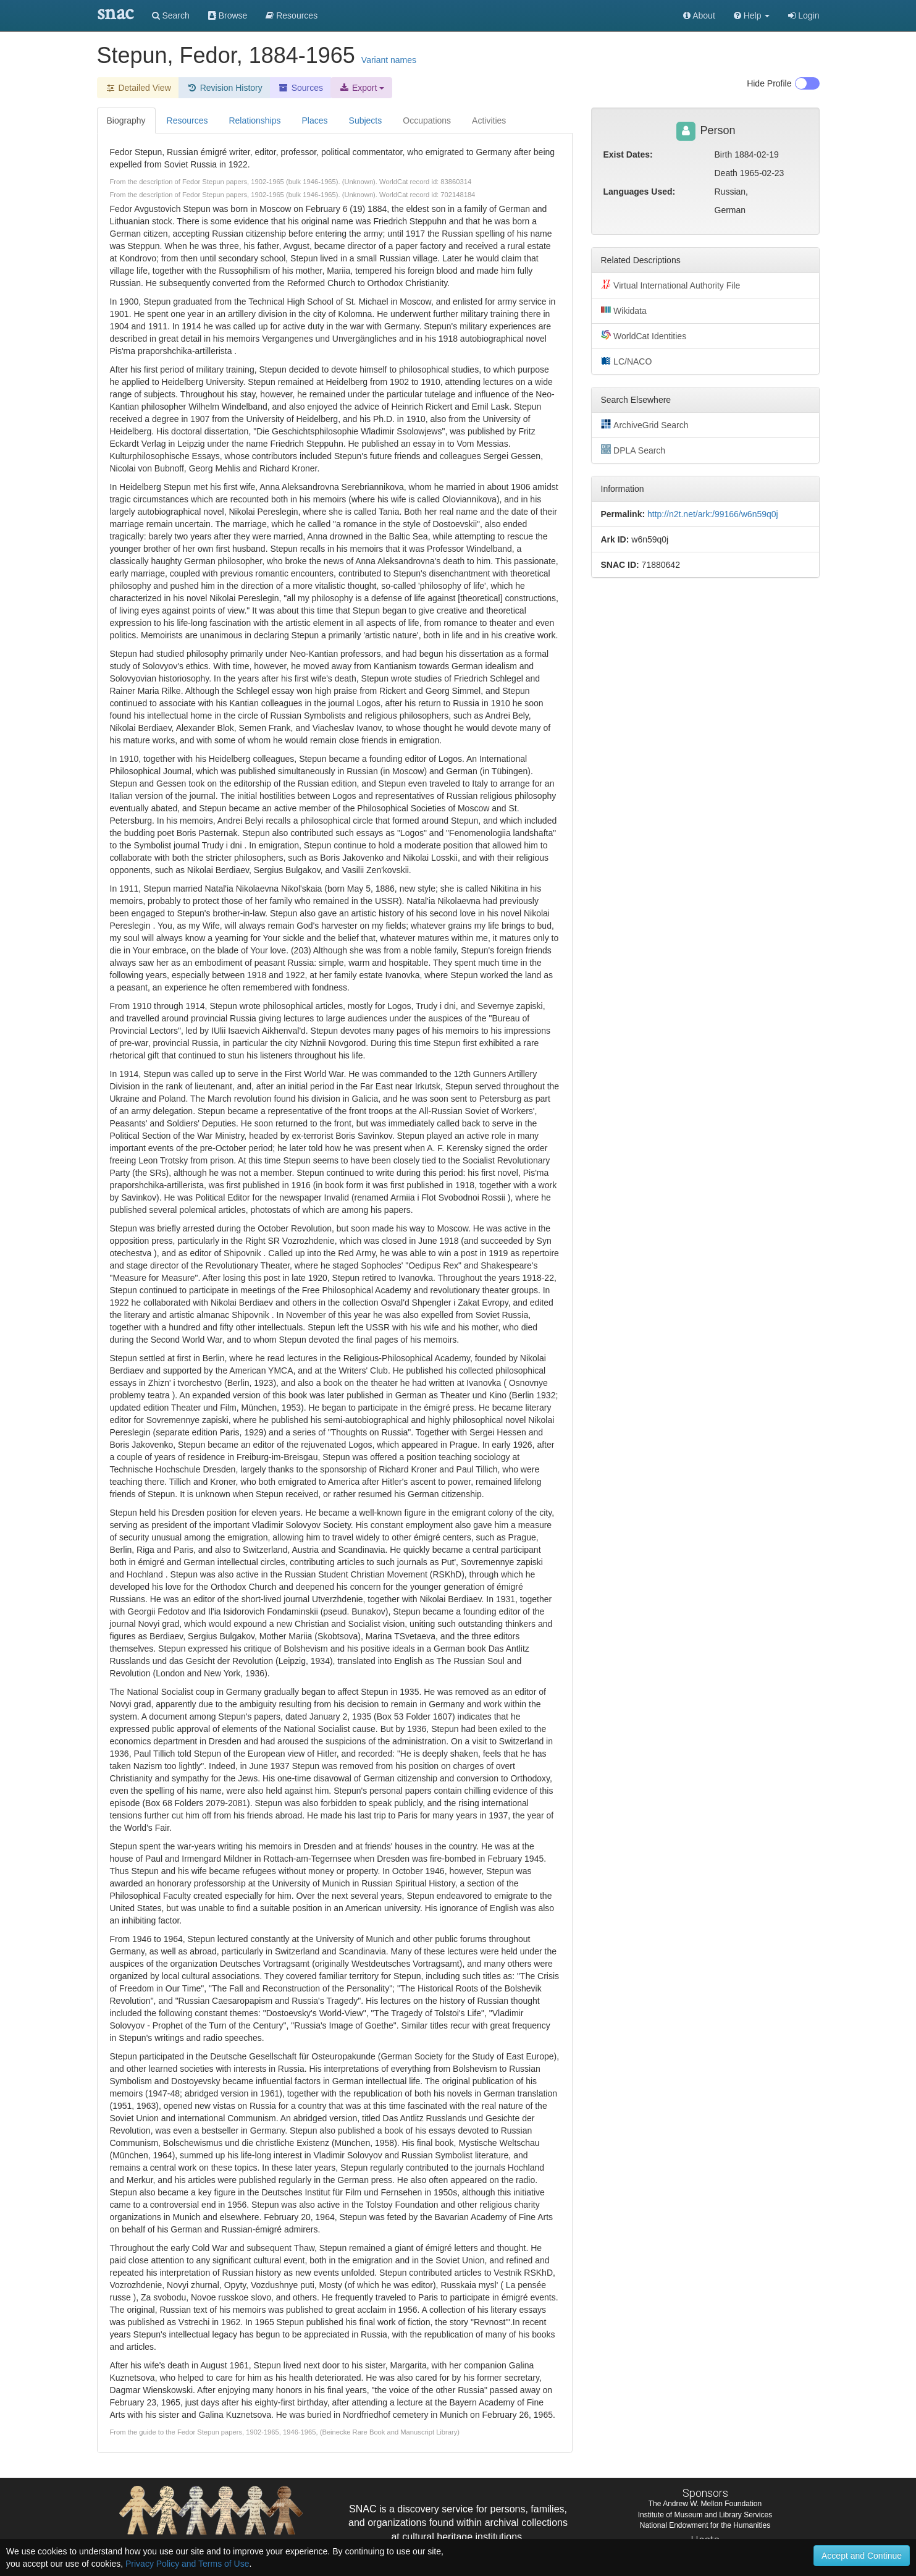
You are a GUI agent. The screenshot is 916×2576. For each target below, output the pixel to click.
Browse (228, 15)
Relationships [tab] (254, 120)
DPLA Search (633, 449)
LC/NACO (626, 360)
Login (803, 15)
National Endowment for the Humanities (705, 2525)
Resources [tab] (187, 120)
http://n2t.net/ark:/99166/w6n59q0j (712, 514)
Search (171, 15)
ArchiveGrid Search (645, 424)
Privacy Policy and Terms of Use (187, 2564)
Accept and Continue (861, 2556)
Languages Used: (639, 191)
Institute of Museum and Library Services (705, 2515)
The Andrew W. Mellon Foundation (705, 2503)
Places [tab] (315, 120)
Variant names (388, 60)
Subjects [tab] (365, 120)
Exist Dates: (628, 154)
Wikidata (624, 310)
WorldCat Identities (644, 335)
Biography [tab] (126, 120)
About (699, 15)
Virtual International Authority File (671, 284)
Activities (489, 120)
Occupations (427, 120)
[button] (752, 15)
